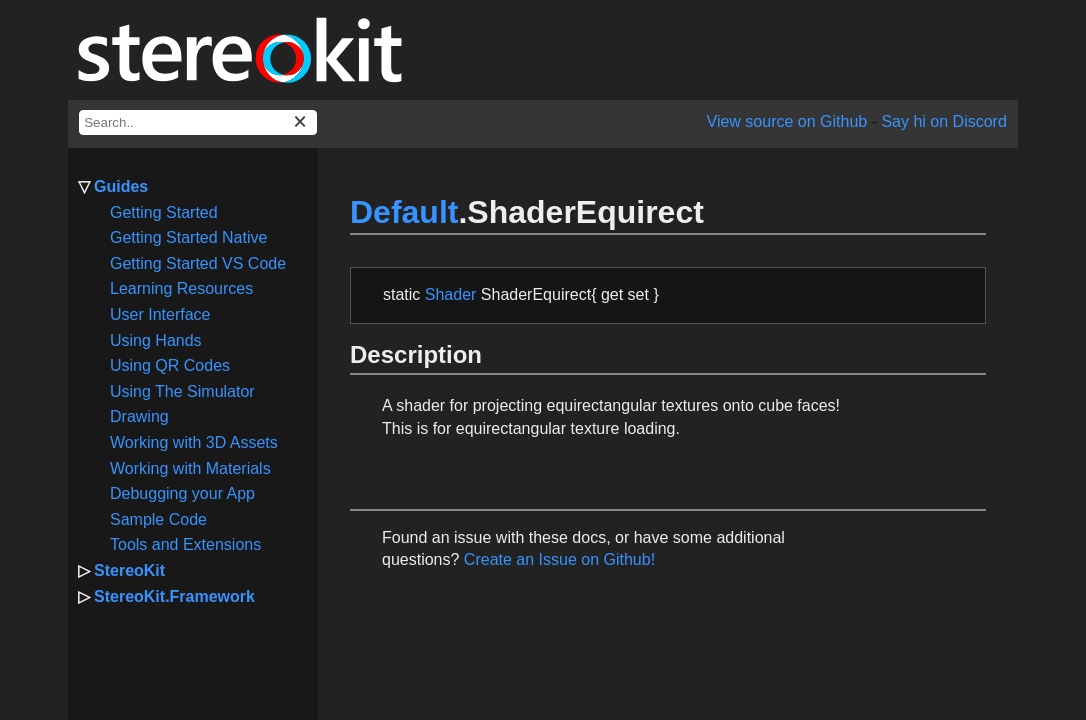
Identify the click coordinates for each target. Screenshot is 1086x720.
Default (404, 212)
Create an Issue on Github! (559, 559)
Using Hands (156, 340)
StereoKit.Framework (174, 596)
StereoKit (129, 570)
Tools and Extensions (185, 544)
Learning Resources (181, 288)
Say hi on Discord (943, 121)
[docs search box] (198, 122)
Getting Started (164, 212)
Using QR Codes (170, 365)
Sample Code (158, 519)
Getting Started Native (188, 237)
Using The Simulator (182, 391)
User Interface (160, 314)
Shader (451, 294)
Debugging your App (182, 493)
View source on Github (787, 121)
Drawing (139, 416)
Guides (121, 186)
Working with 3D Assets (194, 442)
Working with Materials (190, 468)
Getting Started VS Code (198, 263)
